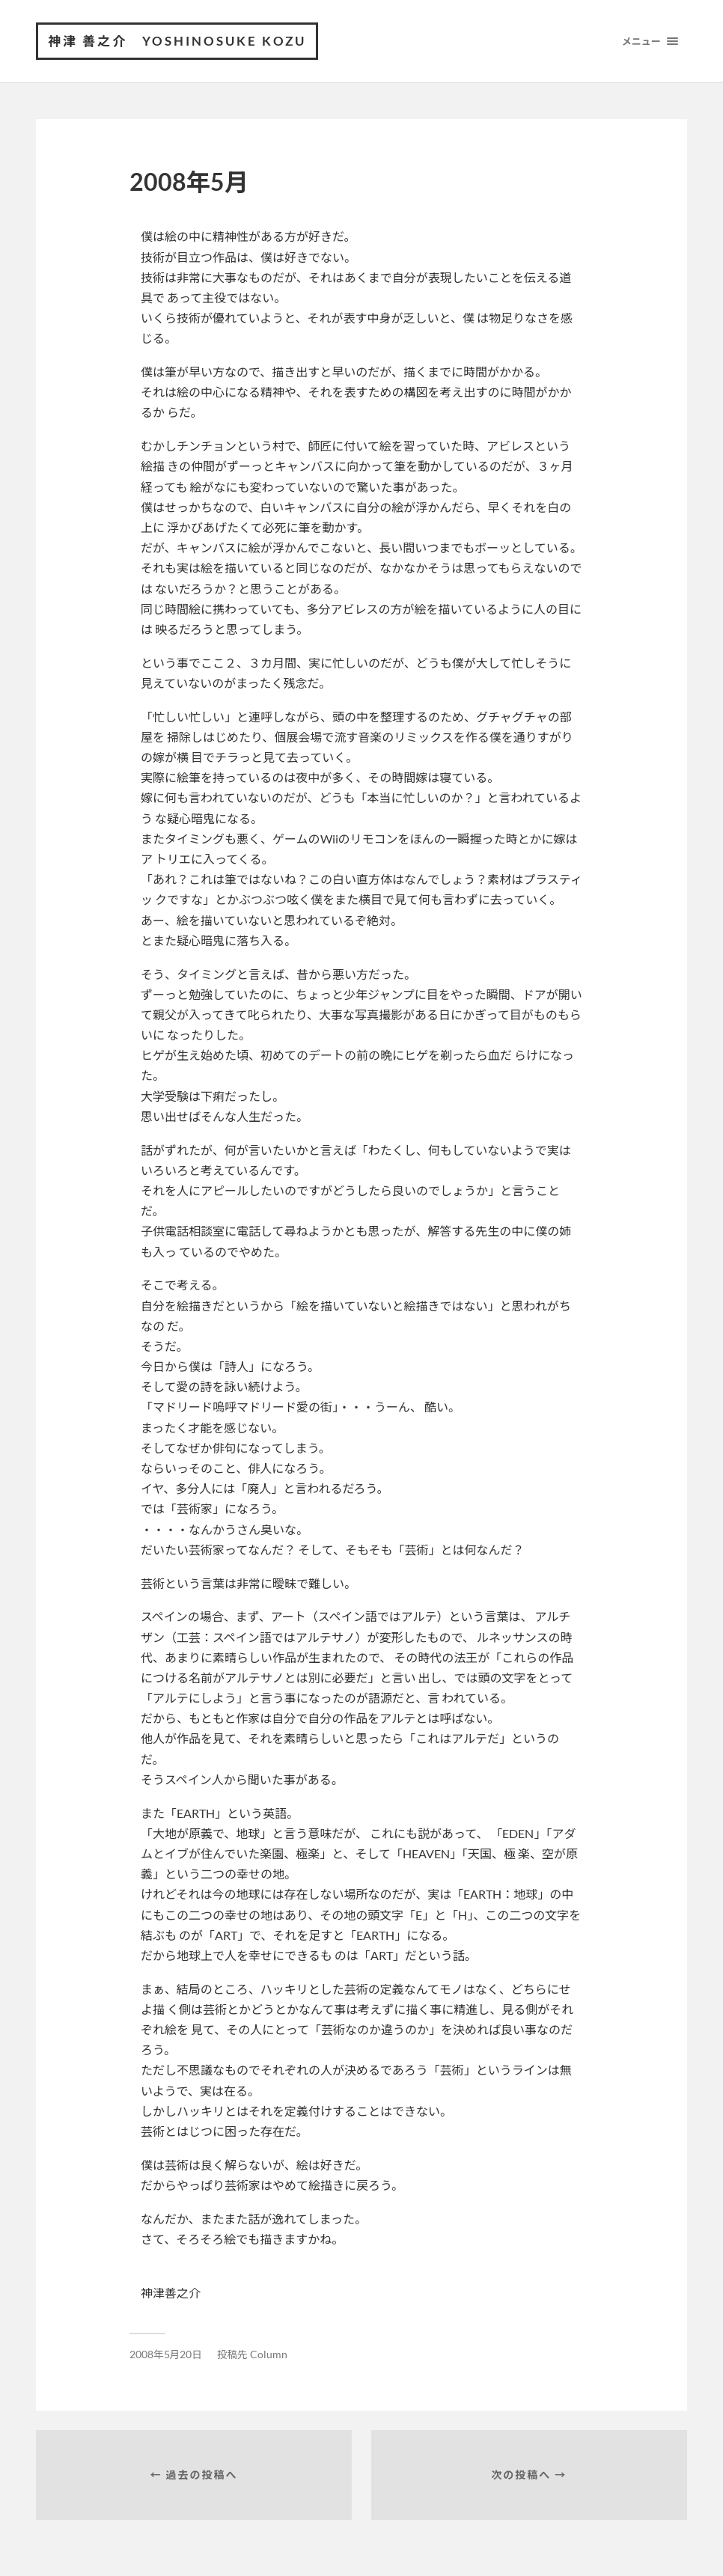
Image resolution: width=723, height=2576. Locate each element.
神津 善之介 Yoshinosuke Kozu (177, 41)
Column (268, 2354)
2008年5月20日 (165, 2354)
